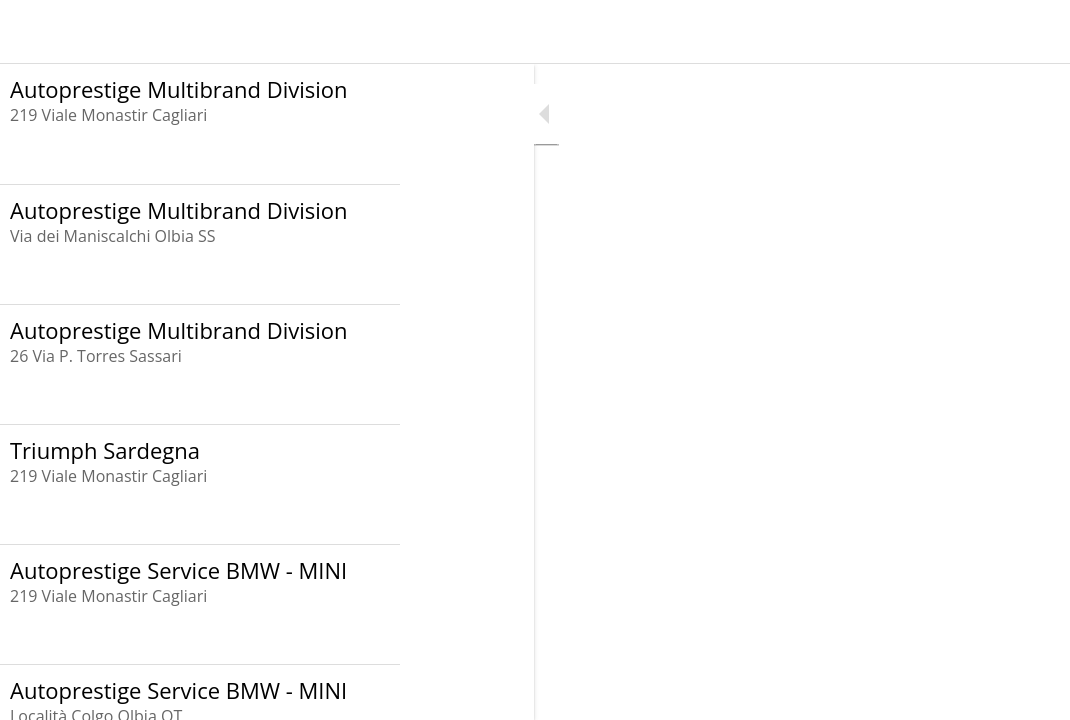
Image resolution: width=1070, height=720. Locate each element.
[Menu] (32, 32)
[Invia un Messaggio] (1038, 32)
